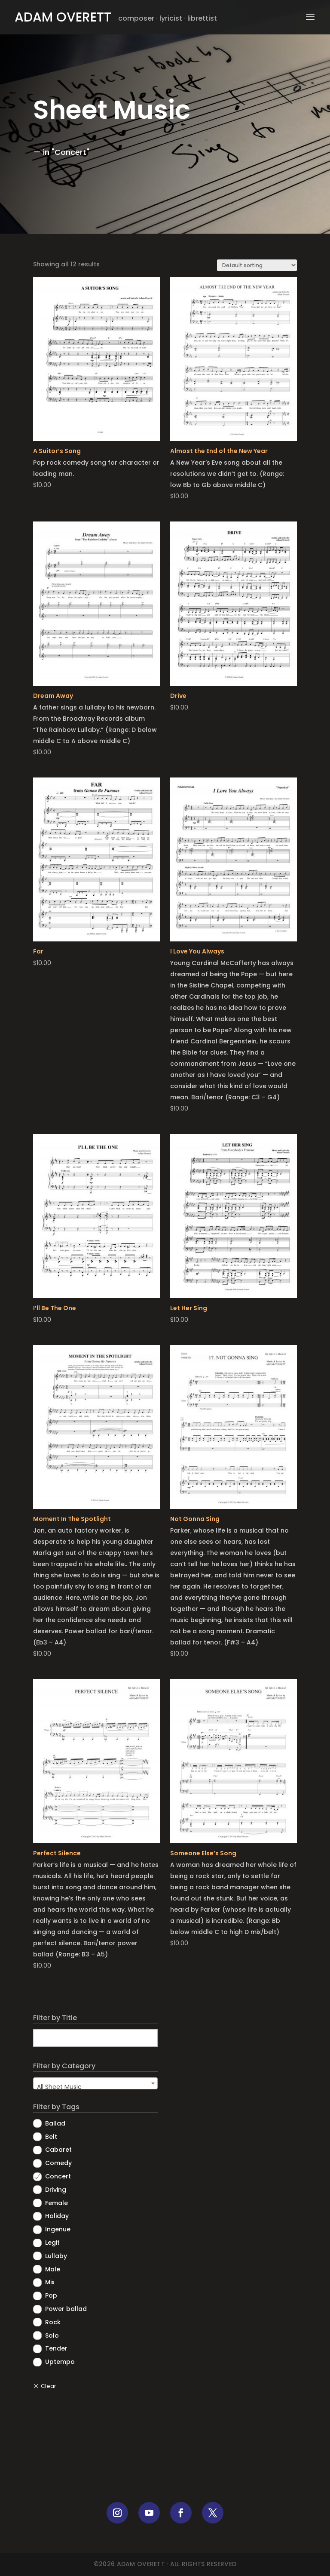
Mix (50, 2282)
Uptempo (60, 2361)
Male (52, 2269)
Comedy (58, 2163)
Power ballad (66, 2309)
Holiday (57, 2216)
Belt (51, 2136)
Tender (56, 2348)
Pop (51, 2295)
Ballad (55, 2123)
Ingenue (57, 2229)
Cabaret (58, 2149)
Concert (58, 2176)
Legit (52, 2242)
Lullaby (56, 2256)
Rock (53, 2322)
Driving (55, 2189)
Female (56, 2203)
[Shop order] (257, 265)
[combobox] (95, 2083)
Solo (52, 2335)
